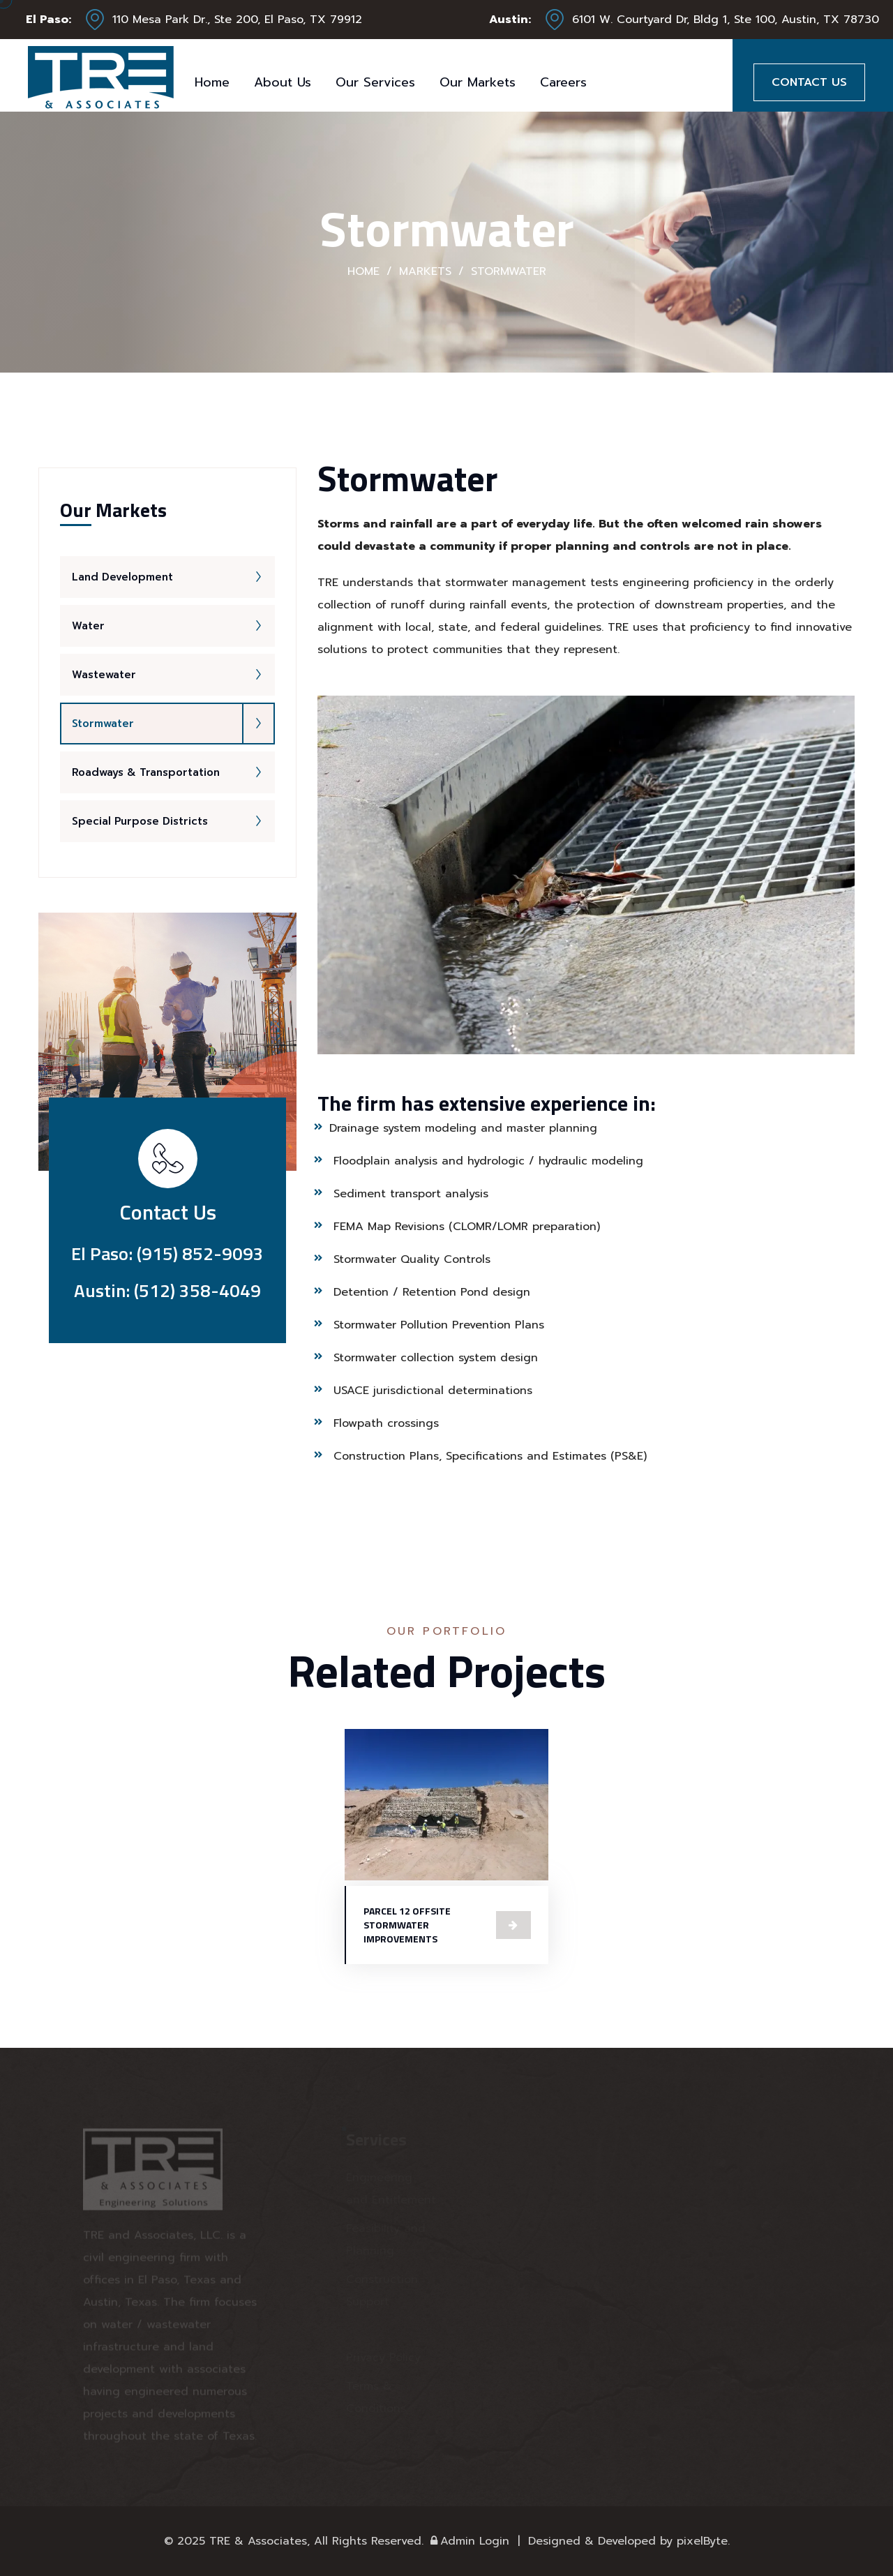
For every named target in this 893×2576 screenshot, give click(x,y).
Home (212, 82)
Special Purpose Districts (172, 821)
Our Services (375, 82)
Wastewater (172, 674)
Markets (425, 271)
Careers (563, 82)
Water (172, 625)
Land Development (172, 577)
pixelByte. (703, 2541)
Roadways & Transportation (172, 772)
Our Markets (478, 82)
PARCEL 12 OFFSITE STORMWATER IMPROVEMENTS (407, 1924)
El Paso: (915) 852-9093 (167, 1253)
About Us (282, 82)
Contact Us (809, 82)
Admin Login (468, 2541)
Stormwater (172, 723)
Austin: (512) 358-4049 (167, 1290)
